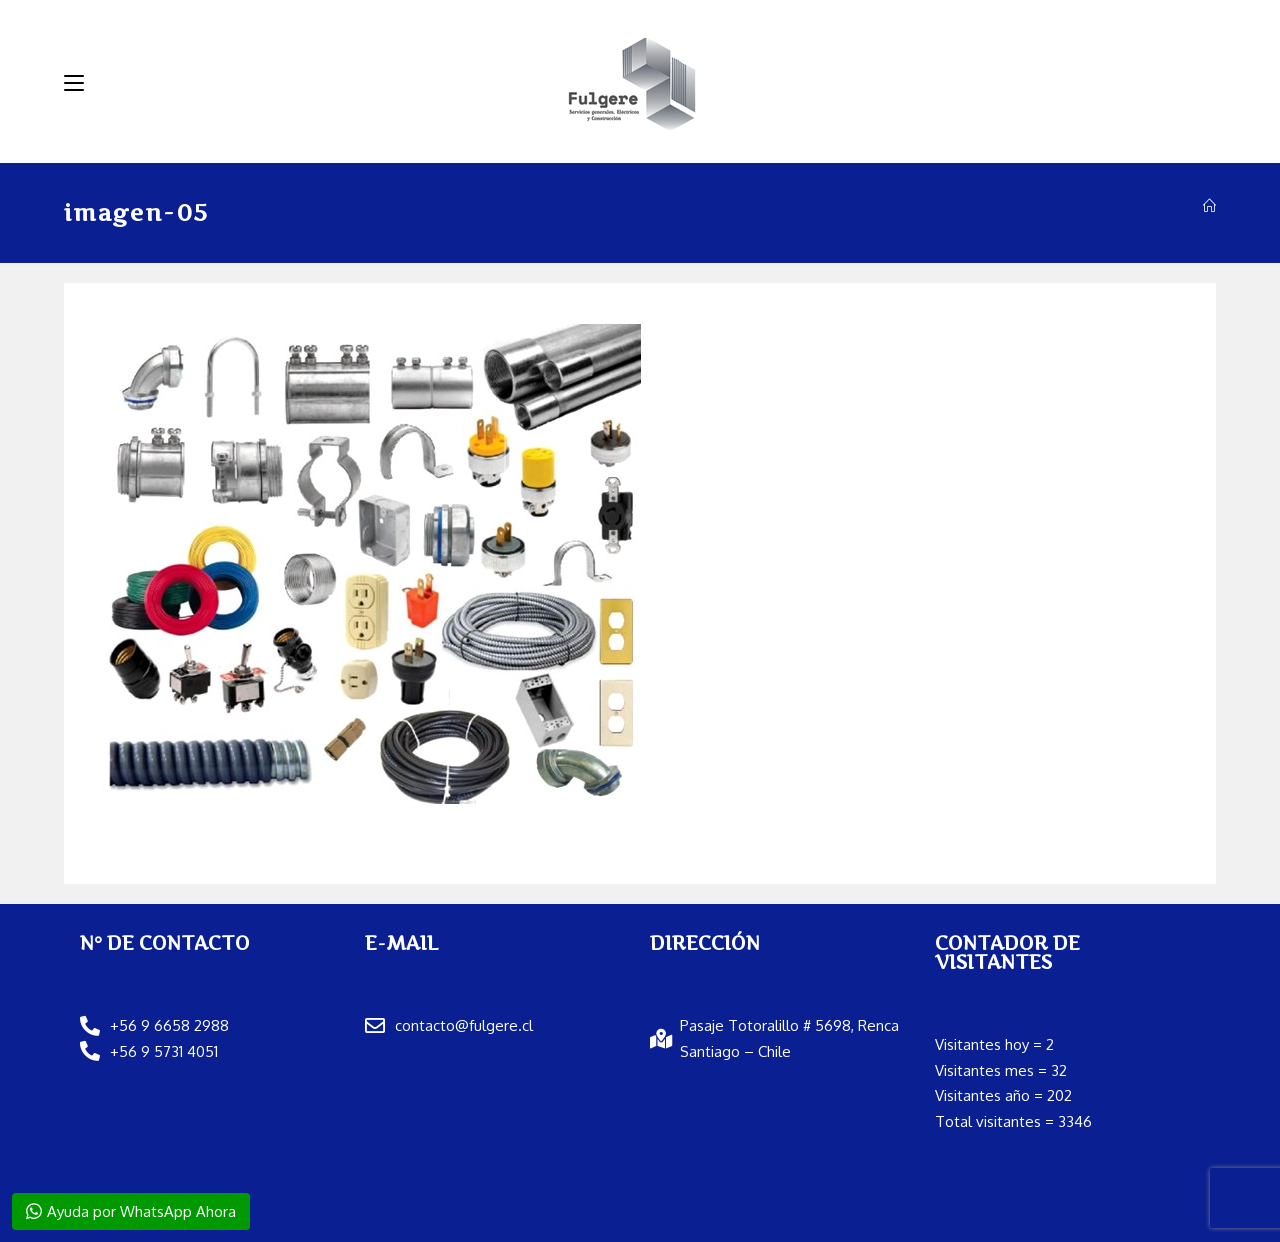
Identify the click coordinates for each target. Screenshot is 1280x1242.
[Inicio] (1209, 206)
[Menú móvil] (74, 82)
